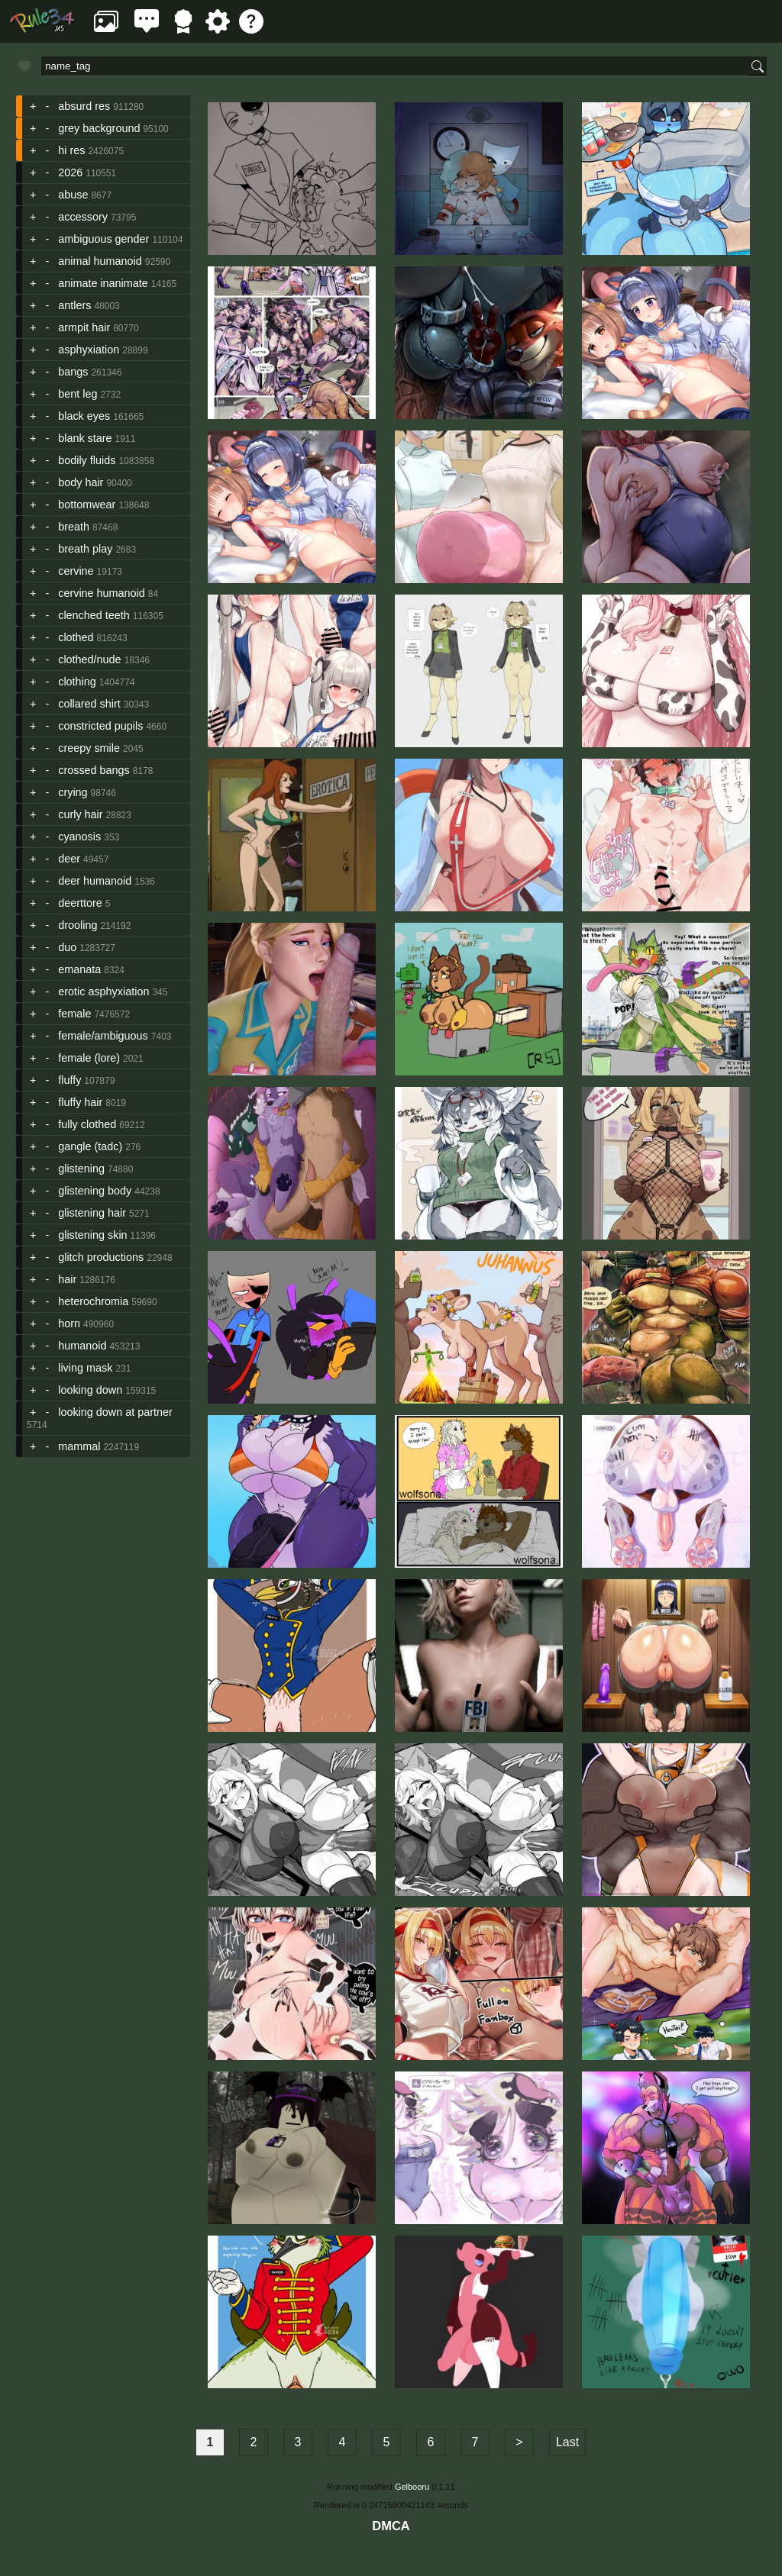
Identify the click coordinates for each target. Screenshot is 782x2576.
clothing (77, 681)
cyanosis (79, 836)
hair (67, 1279)
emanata (79, 969)
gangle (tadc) (90, 1146)
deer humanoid (94, 881)
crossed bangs (94, 770)
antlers (74, 305)
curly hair (80, 814)
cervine (75, 571)
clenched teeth (94, 615)
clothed (75, 637)
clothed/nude (89, 659)
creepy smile (89, 748)
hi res (71, 150)
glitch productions (101, 1257)
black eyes (84, 416)
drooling (77, 925)
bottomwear (86, 504)
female (74, 1014)
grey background (99, 128)
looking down (90, 1390)
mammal (79, 1446)
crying (72, 792)
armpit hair (84, 327)
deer (69, 859)
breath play (85, 549)
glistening (81, 1168)
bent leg (77, 394)
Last (567, 2442)
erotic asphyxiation (103, 991)
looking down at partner (115, 1412)
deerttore (80, 903)
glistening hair (92, 1213)
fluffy (69, 1080)
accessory (83, 217)
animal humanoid (100, 261)
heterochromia (93, 1301)
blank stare (84, 438)
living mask (85, 1368)
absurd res (84, 106)
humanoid (82, 1346)
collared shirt (89, 704)
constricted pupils (100, 726)
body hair (80, 482)
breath (73, 527)
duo (67, 947)
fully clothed (87, 1124)
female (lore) (89, 1058)
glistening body (94, 1191)
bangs (73, 372)
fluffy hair (80, 1102)
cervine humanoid (101, 593)
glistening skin (92, 1235)
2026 (70, 172)
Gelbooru (412, 2486)
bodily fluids (86, 460)
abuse (73, 195)
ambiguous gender (103, 239)
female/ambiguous (103, 1036)
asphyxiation (88, 349)
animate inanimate (103, 283)
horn (69, 1323)
